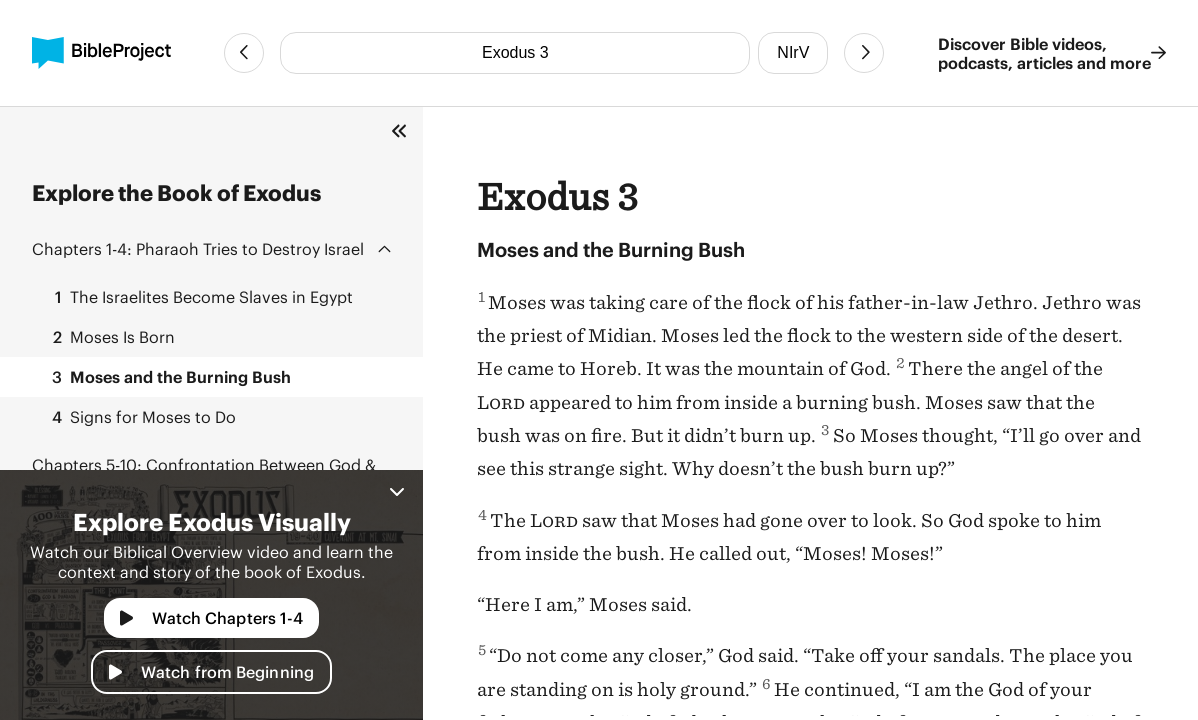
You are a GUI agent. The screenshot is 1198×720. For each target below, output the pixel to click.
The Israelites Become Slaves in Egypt (196, 297)
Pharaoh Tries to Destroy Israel (198, 248)
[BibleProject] (101, 53)
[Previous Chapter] (244, 53)
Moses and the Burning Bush (165, 377)
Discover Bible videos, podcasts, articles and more (1052, 53)
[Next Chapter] (864, 53)
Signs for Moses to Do (138, 417)
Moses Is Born (107, 337)
